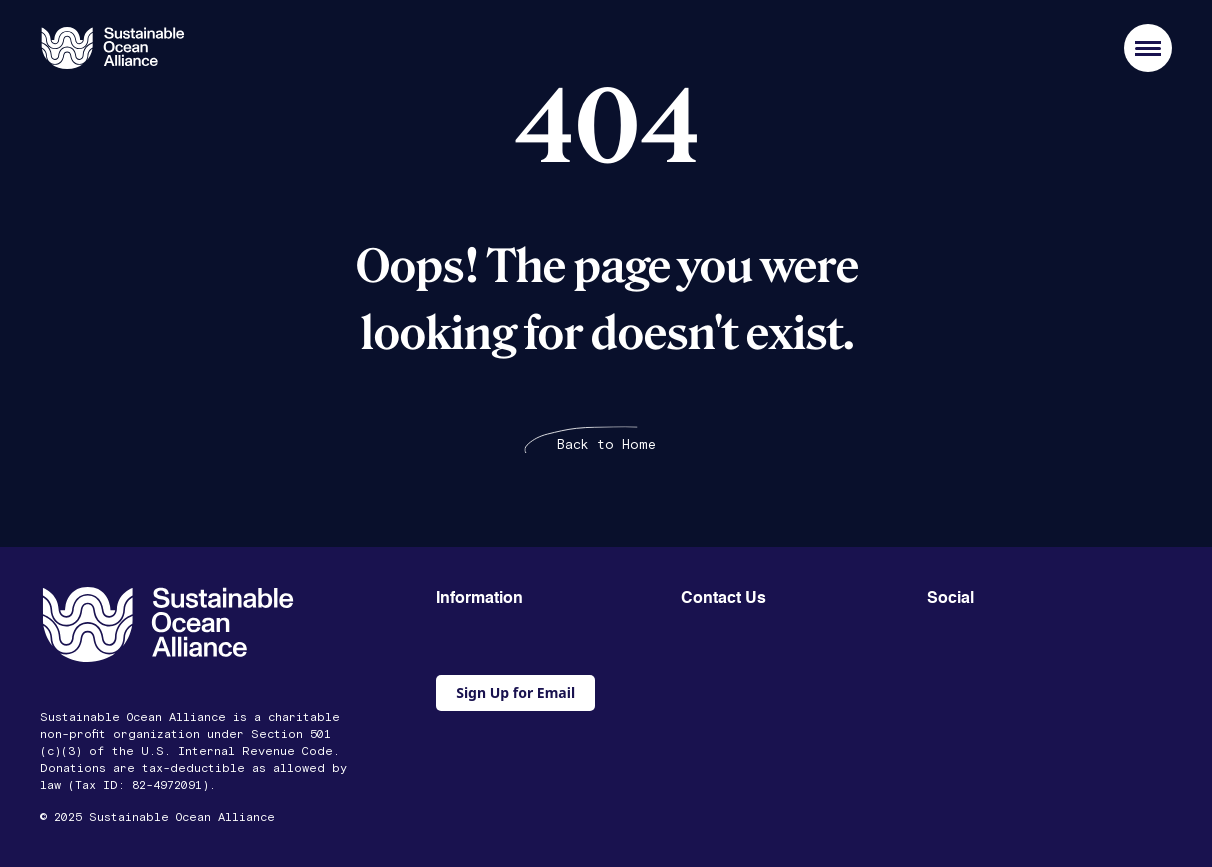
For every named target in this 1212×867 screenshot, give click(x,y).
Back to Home (606, 445)
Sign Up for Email (515, 692)
